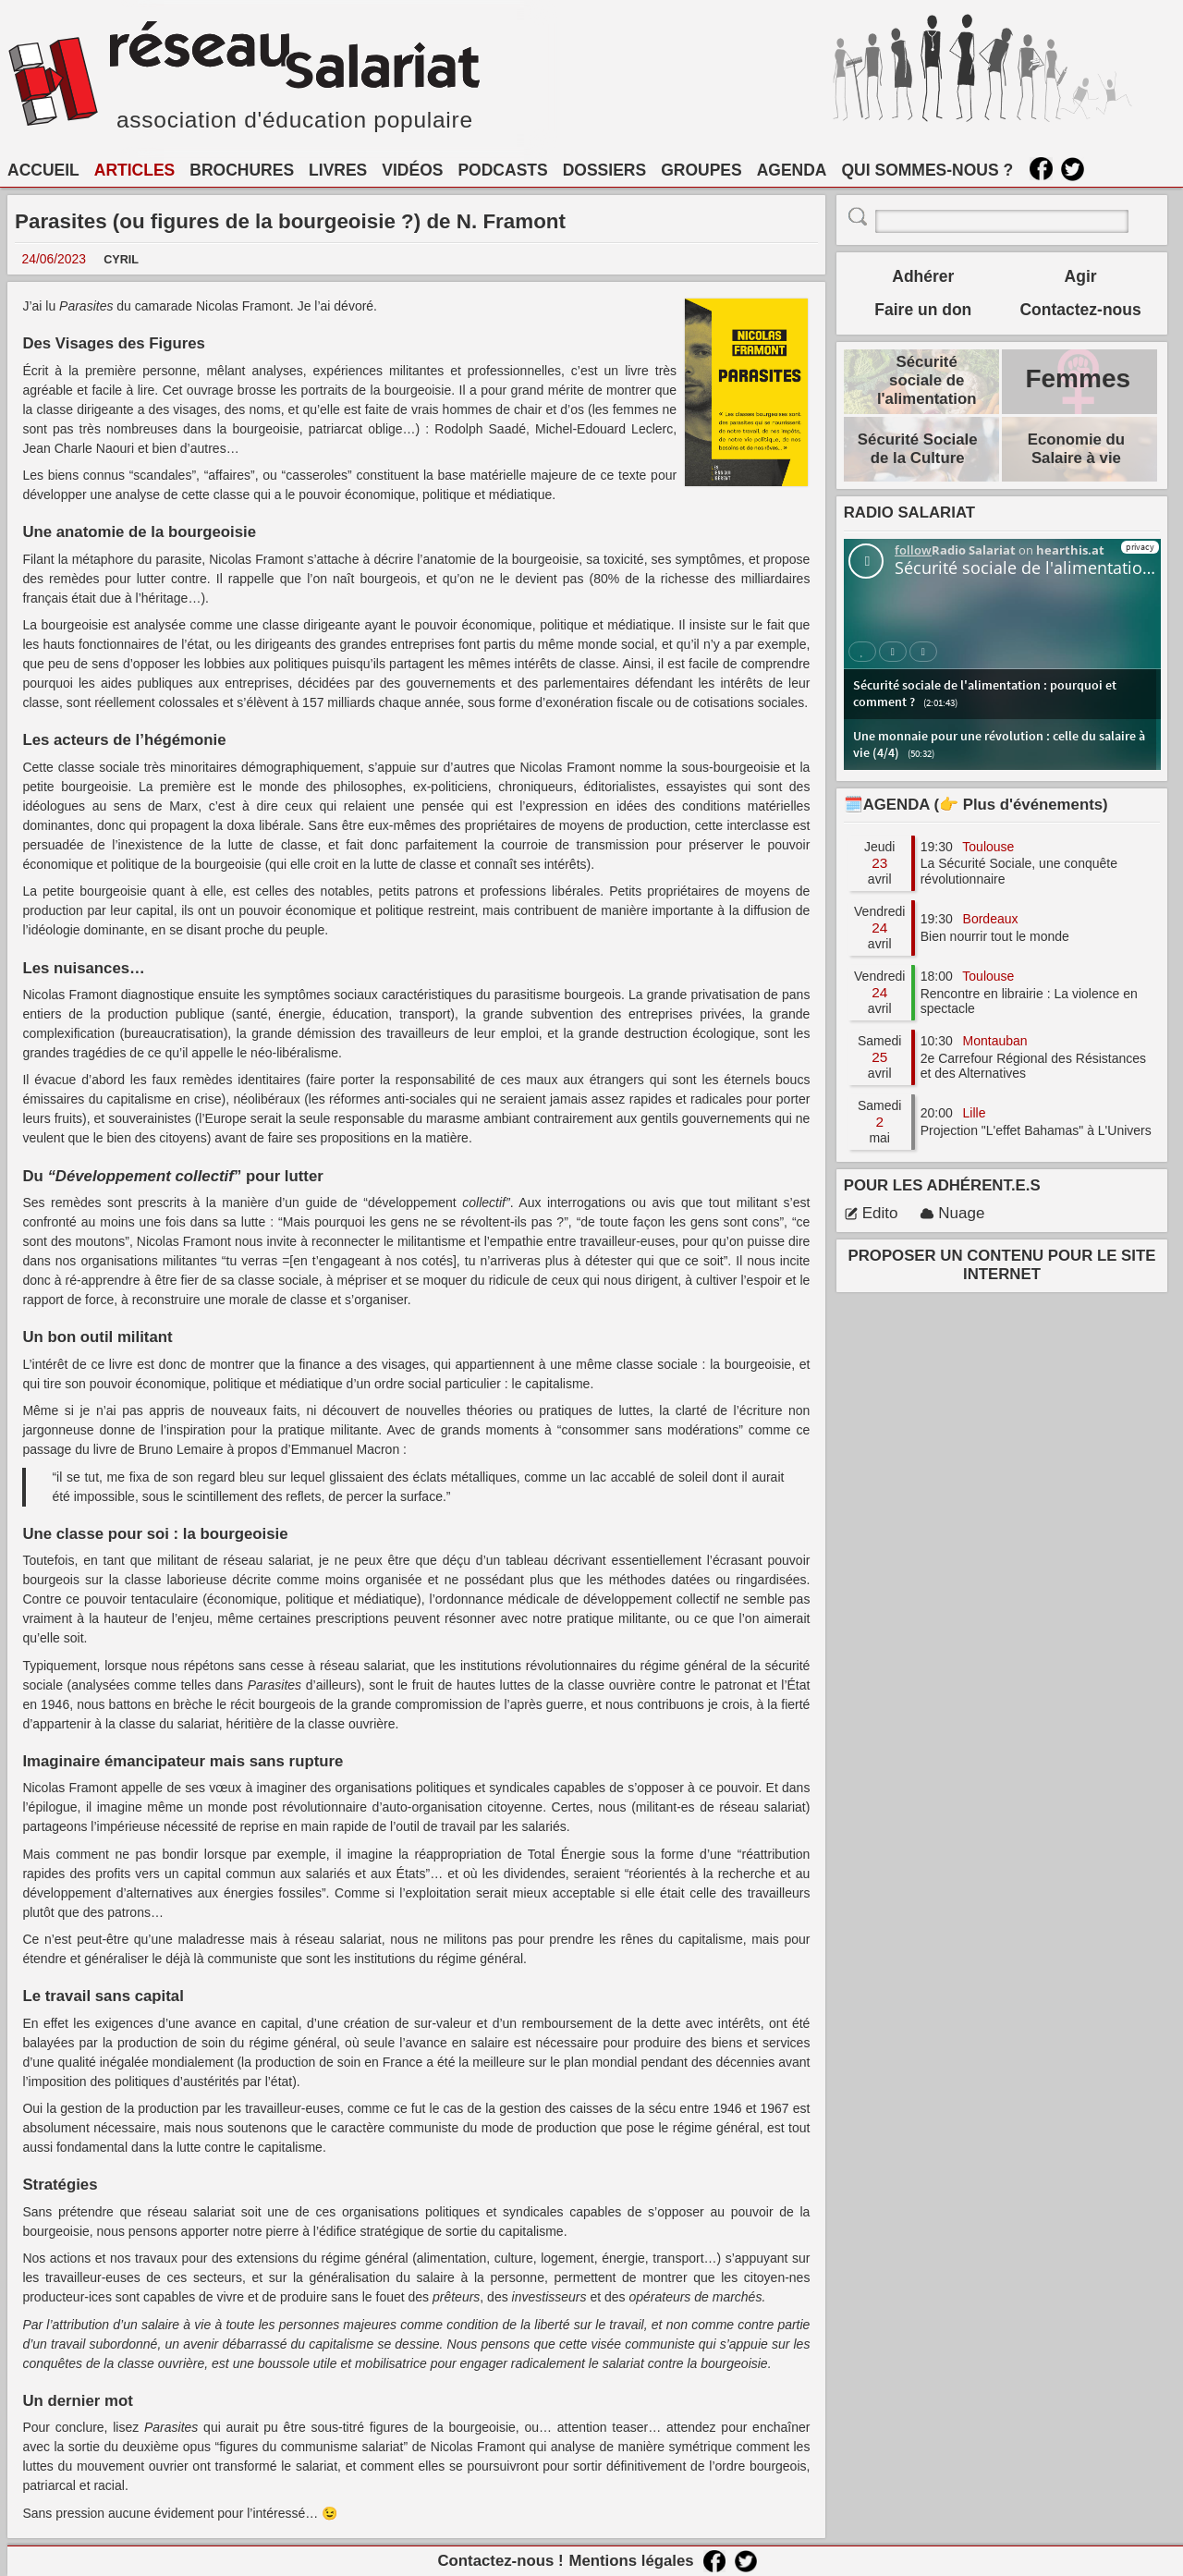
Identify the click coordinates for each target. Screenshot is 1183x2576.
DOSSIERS (604, 170)
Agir (1081, 276)
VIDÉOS (412, 170)
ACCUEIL (43, 170)
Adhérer (923, 276)
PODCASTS (502, 170)
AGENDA (792, 170)
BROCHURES (241, 170)
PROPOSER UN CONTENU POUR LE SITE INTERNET (1002, 1265)
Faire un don (922, 309)
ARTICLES (135, 170)
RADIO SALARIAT (909, 512)
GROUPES (701, 170)
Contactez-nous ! (500, 2561)
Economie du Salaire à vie (1076, 449)
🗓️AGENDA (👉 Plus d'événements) (976, 804)
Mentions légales (630, 2561)
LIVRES (338, 170)
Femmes (1077, 378)
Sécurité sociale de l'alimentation (927, 380)
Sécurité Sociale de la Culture (918, 449)
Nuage (952, 1213)
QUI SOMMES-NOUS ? (928, 170)
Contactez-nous (1079, 309)
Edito (871, 1213)
